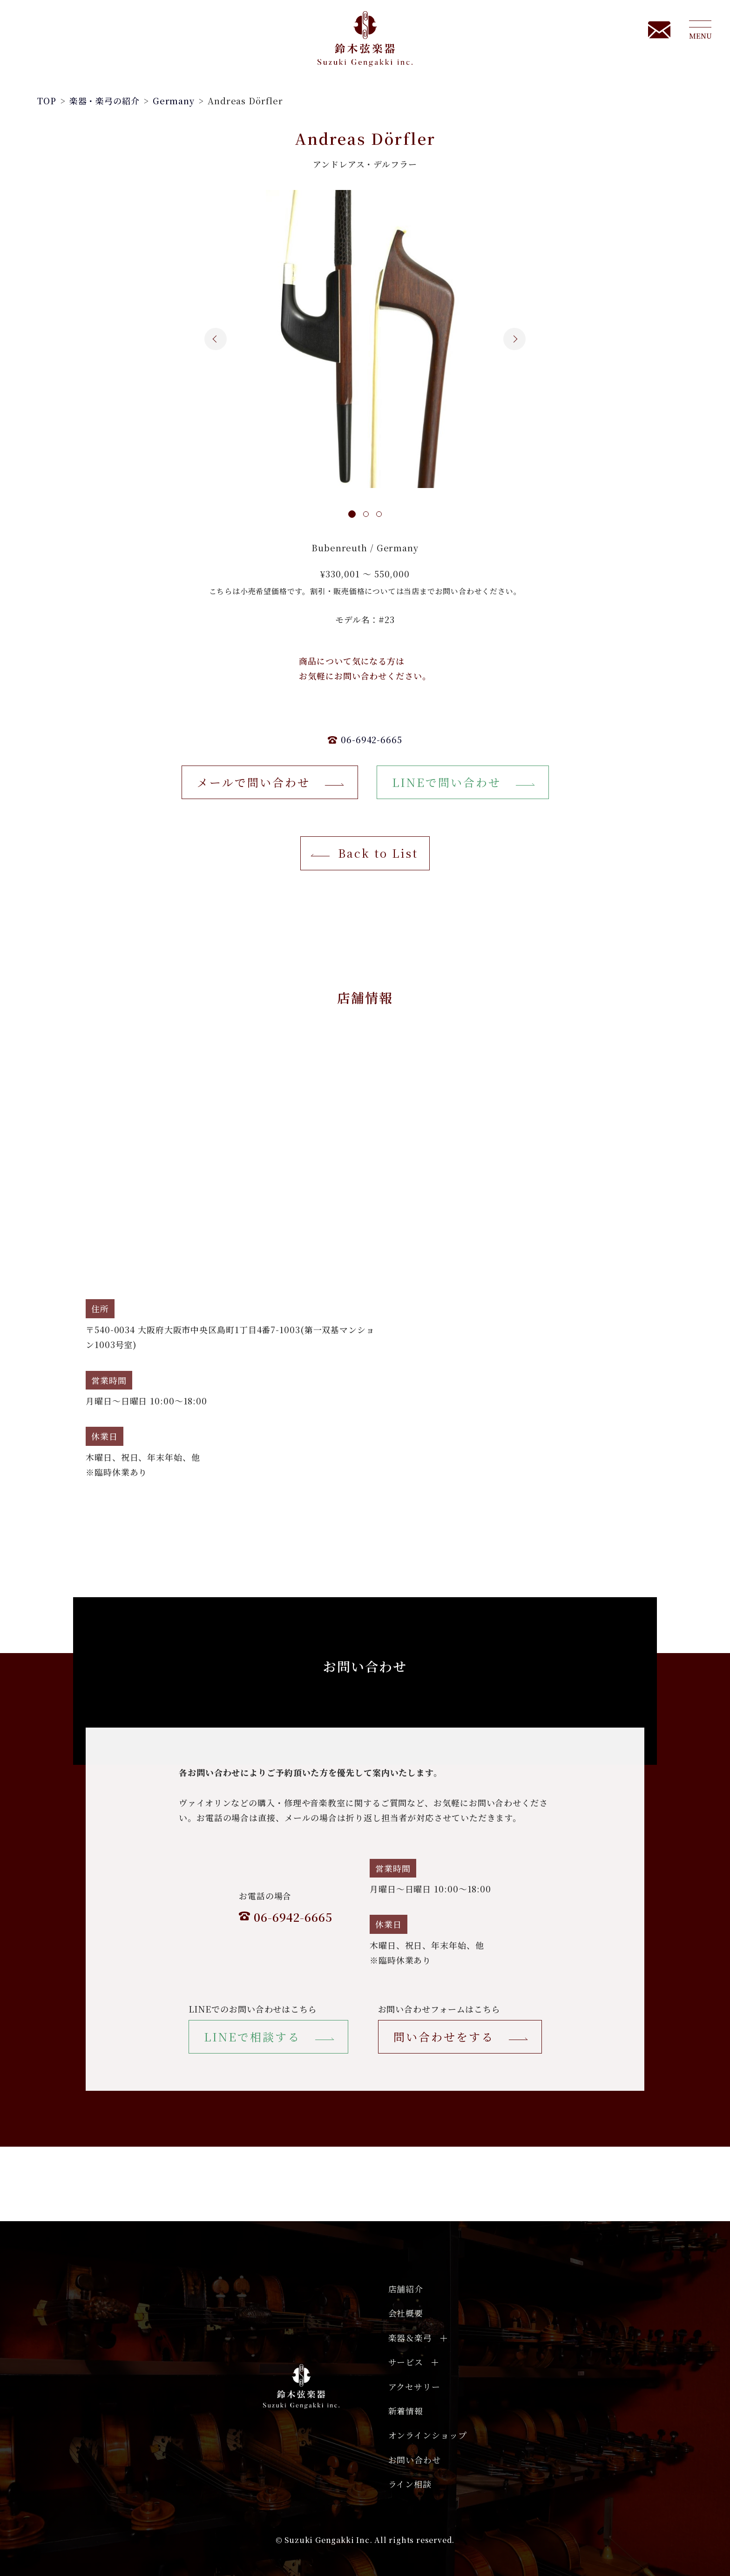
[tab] (353, 515)
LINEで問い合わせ (446, 782)
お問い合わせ (414, 2460)
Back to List (378, 853)
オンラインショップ (427, 2435)
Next (521, 339)
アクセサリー (414, 2386)
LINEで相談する (252, 2036)
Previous (209, 339)
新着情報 (406, 2411)
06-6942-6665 (371, 739)
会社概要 (406, 2313)
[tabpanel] (365, 339)
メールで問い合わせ (253, 782)
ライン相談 (410, 2484)
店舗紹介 (406, 2289)
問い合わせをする (443, 2036)
